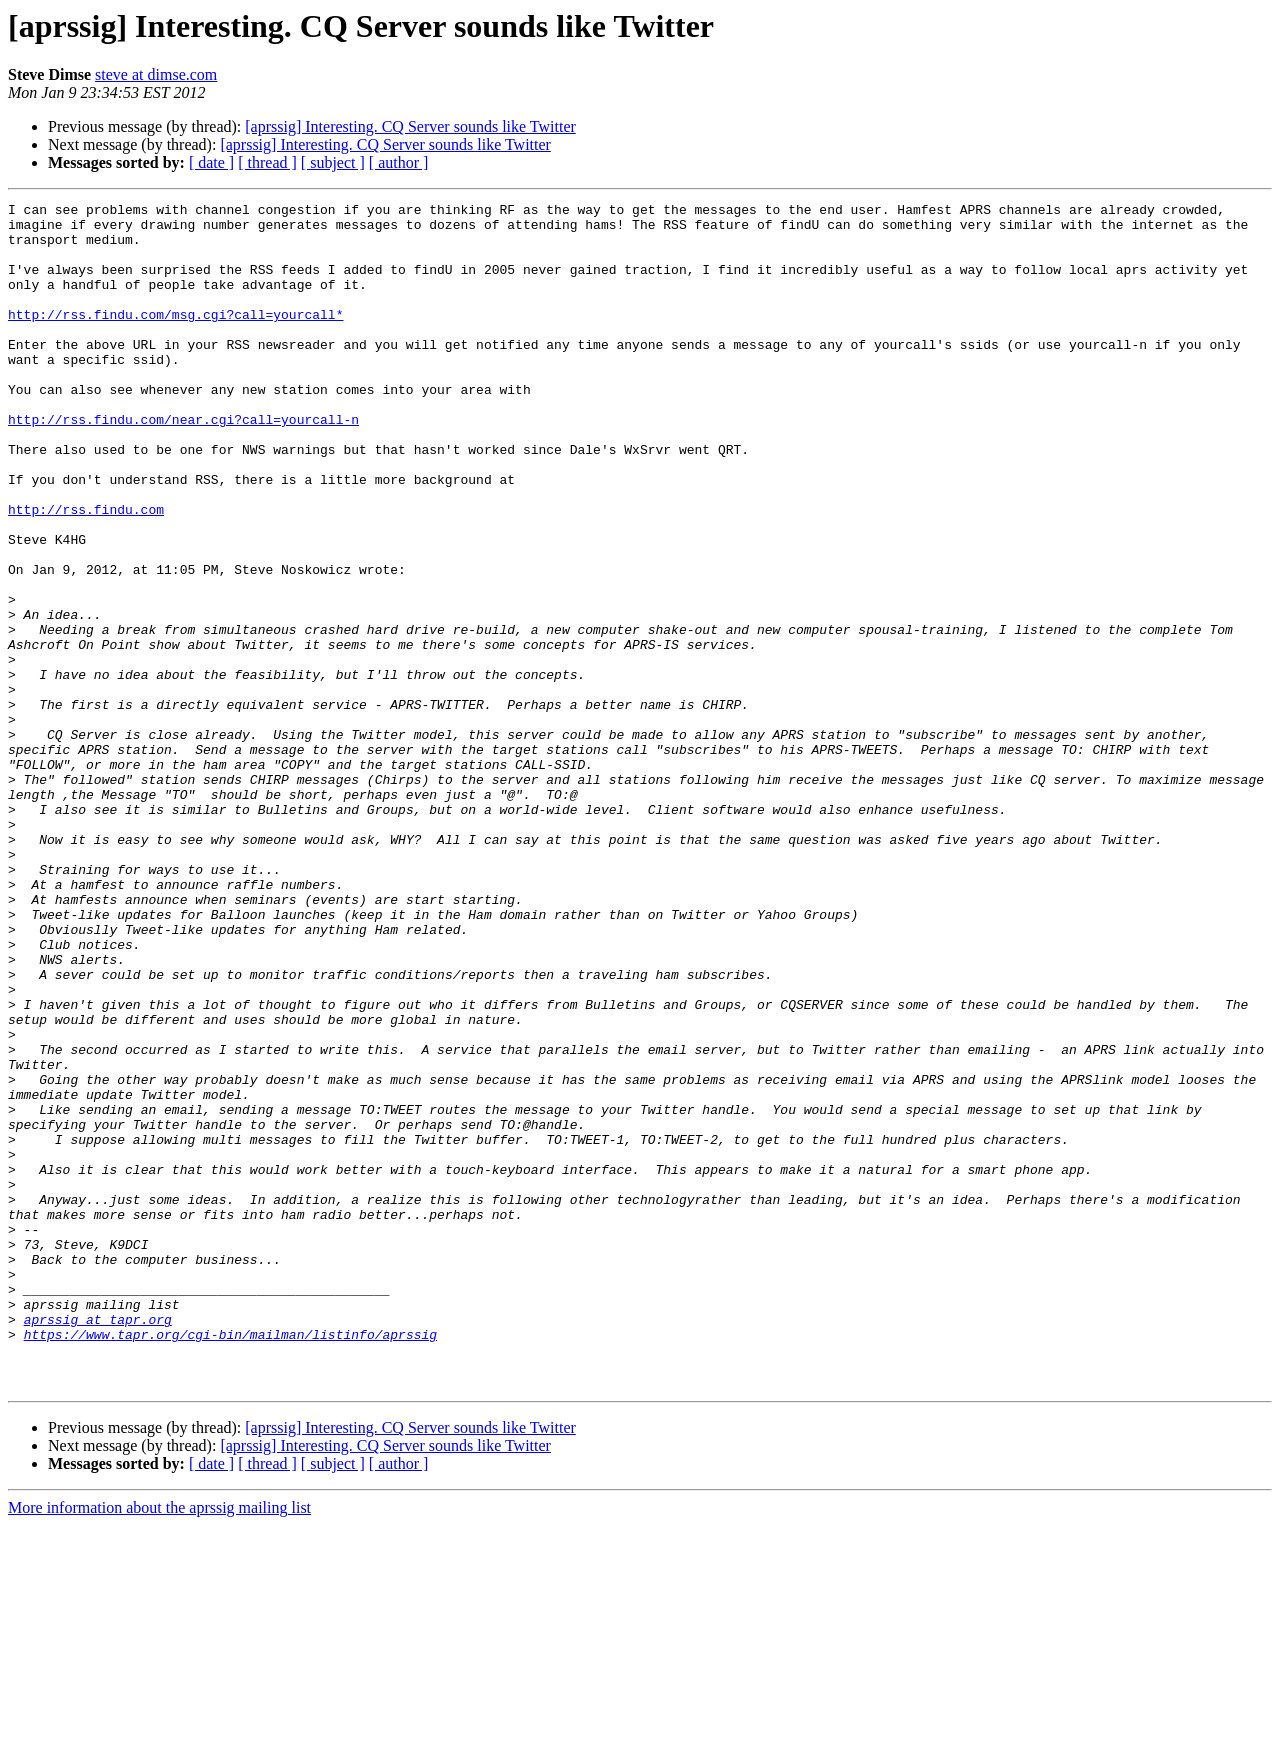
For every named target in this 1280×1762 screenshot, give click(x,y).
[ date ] (211, 162)
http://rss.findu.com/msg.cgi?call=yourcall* (175, 338)
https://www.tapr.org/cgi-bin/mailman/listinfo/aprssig (230, 1562)
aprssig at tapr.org (98, 1544)
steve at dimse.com (156, 74)
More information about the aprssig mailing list (159, 1744)
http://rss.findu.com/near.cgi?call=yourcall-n (183, 464)
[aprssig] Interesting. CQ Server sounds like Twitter (410, 126)
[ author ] (399, 162)
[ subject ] (333, 162)
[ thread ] (267, 162)
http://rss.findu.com (86, 572)
